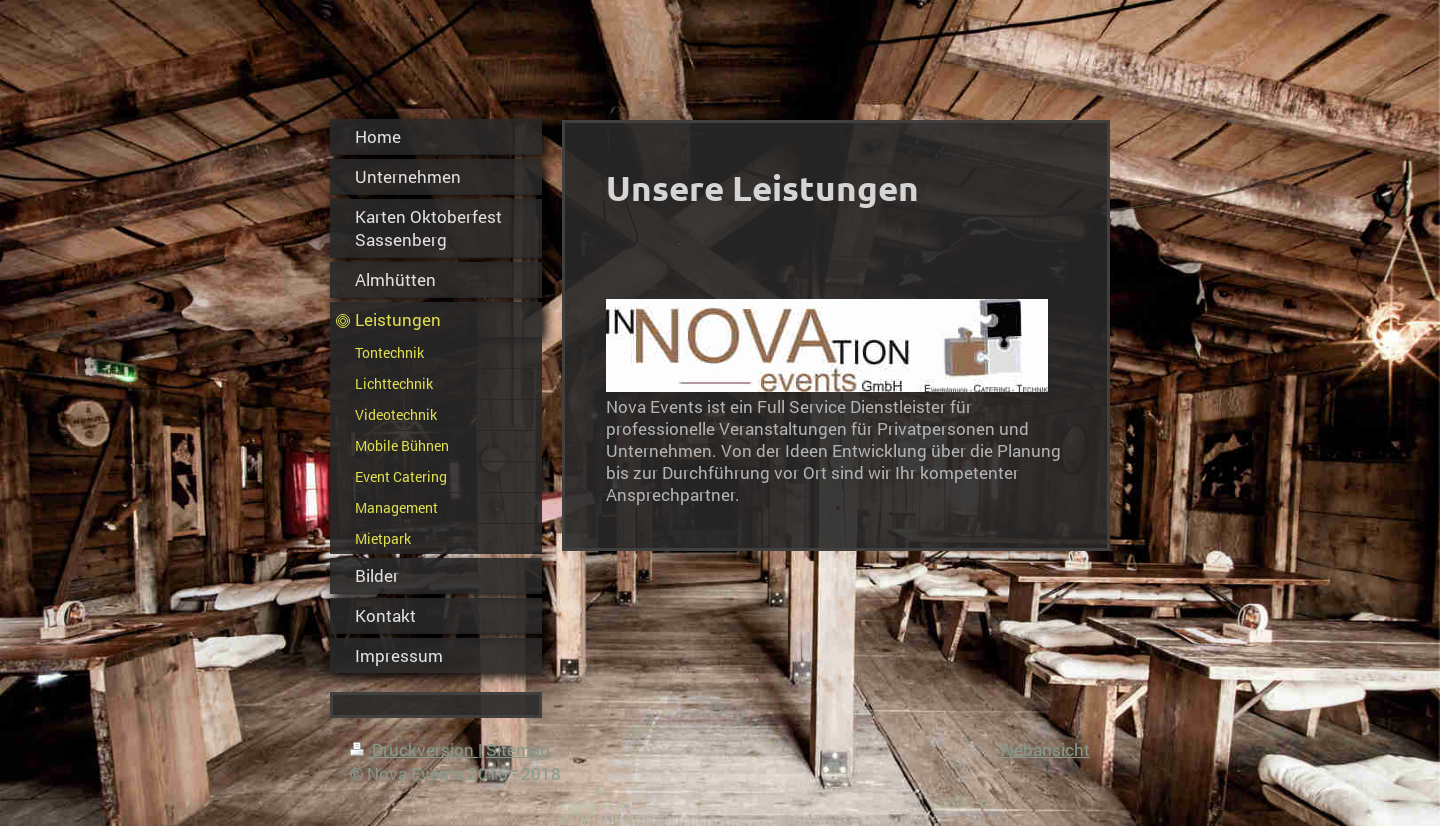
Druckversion (414, 749)
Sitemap (518, 749)
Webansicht (1044, 749)
